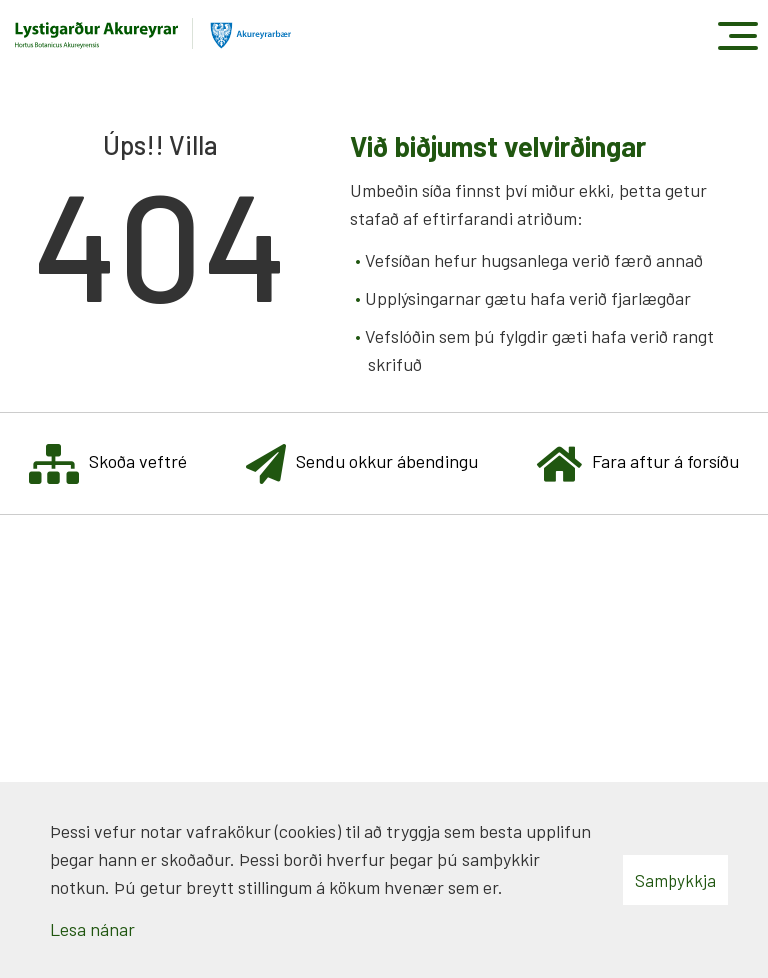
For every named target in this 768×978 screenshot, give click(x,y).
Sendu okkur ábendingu (362, 463)
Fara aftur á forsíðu (638, 463)
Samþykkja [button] (675, 880)
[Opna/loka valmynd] (737, 35)
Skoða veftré (108, 463)
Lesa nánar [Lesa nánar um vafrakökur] (92, 929)
